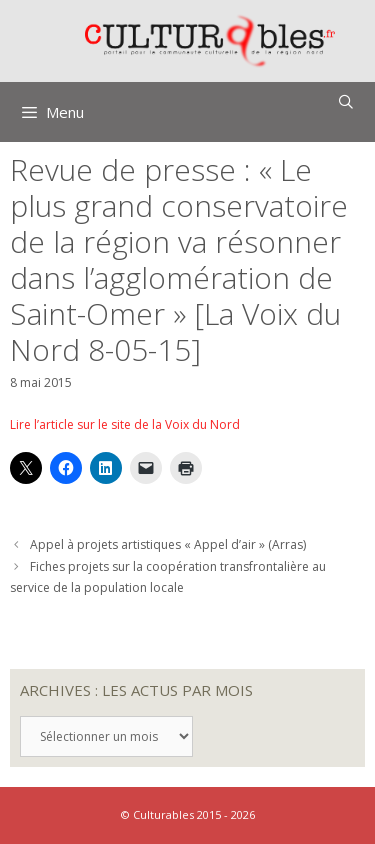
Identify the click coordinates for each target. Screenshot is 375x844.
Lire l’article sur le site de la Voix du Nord (125, 424)
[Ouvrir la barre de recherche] (346, 102)
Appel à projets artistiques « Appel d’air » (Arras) (168, 544)
